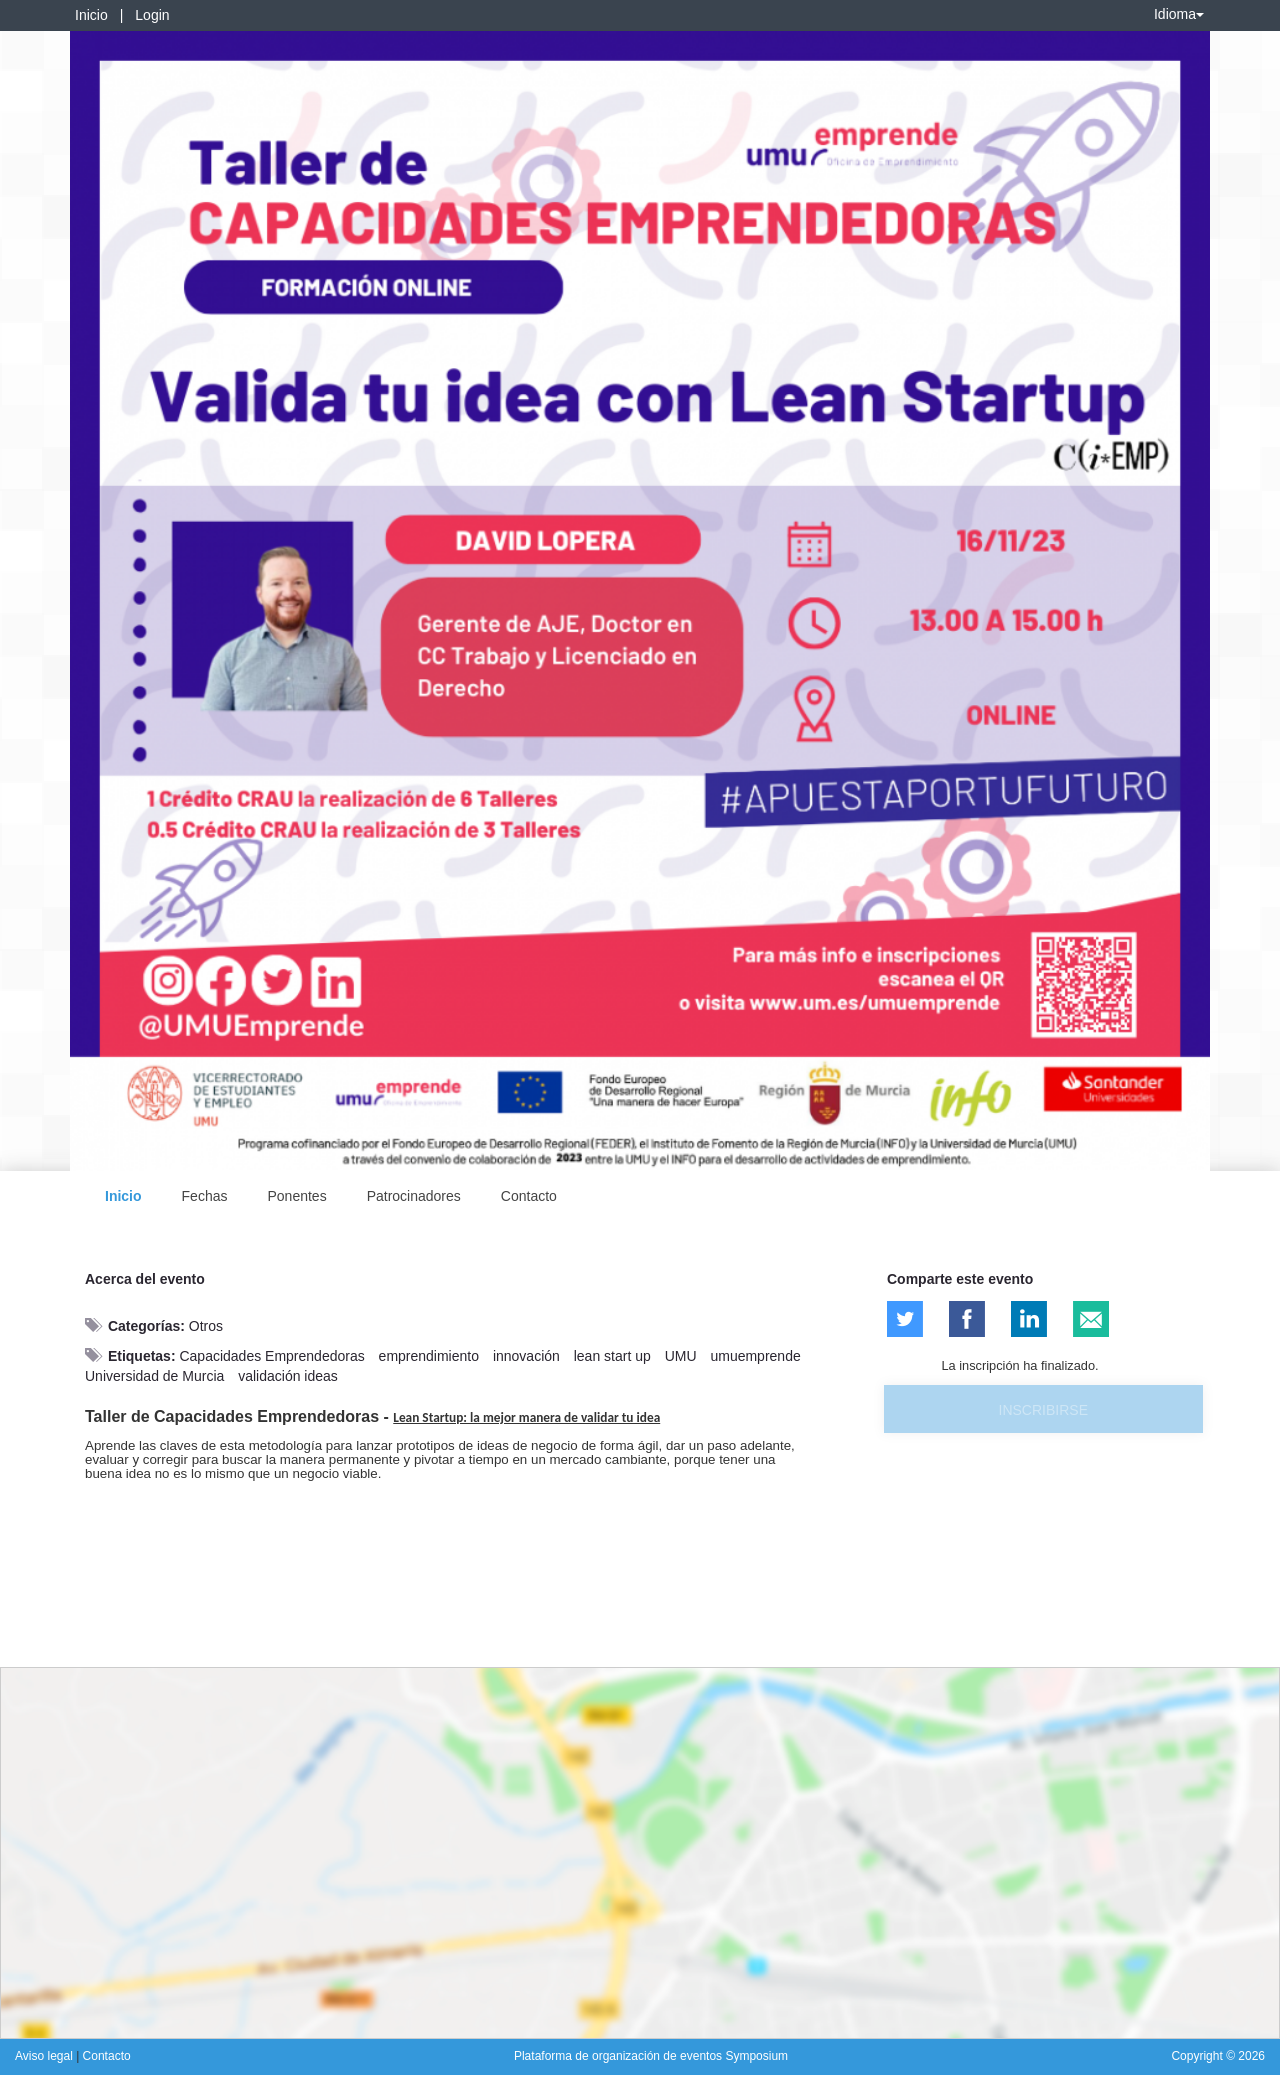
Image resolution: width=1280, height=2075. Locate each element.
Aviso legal (45, 2056)
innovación (526, 1356)
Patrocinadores (414, 1196)
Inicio (91, 15)
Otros (206, 1326)
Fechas (205, 1196)
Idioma (1179, 14)
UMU (681, 1356)
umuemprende (755, 1356)
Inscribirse (1043, 1410)
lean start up (612, 1356)
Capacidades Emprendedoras (271, 1356)
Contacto (529, 1196)
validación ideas (288, 1376)
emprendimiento (429, 1356)
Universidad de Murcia (154, 1376)
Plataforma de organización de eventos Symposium (651, 2056)
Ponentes (296, 1196)
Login (152, 15)
